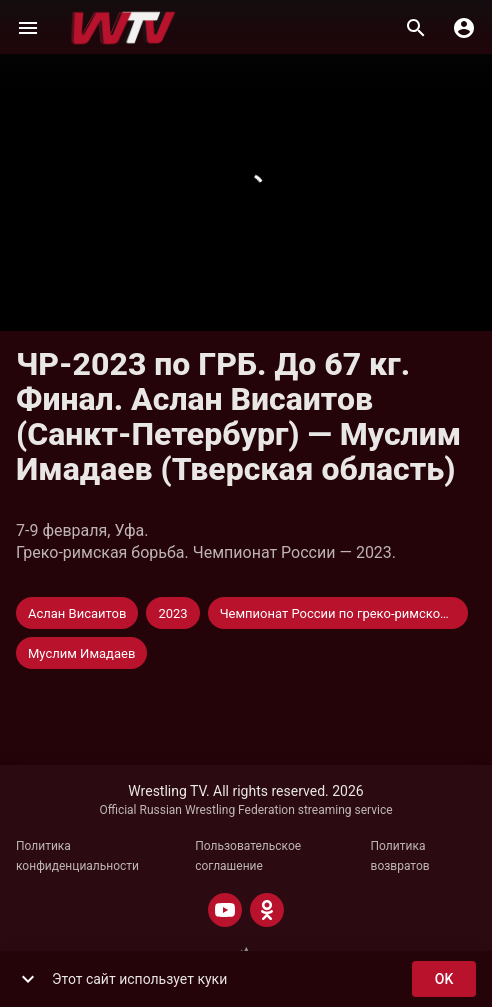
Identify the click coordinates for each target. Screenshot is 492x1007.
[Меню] (28, 28)
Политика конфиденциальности (77, 856)
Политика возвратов (400, 856)
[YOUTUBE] (225, 910)
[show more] (28, 979)
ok (444, 979)
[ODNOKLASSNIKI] (267, 910)
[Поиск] (416, 28)
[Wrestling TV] (123, 28)
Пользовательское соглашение (248, 856)
